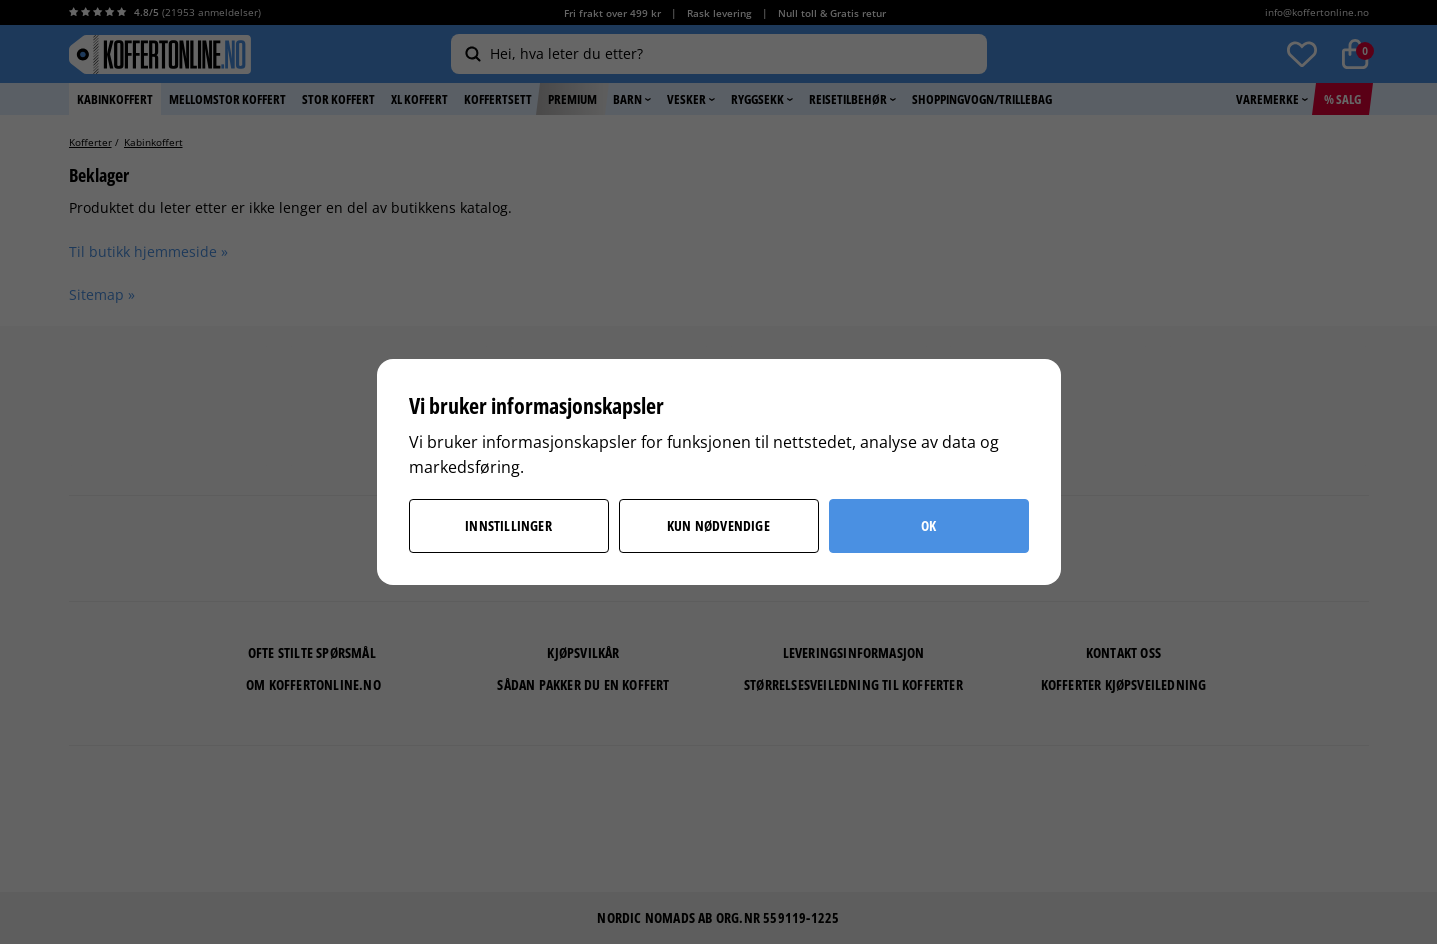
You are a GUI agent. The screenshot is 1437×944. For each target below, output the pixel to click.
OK (928, 525)
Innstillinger (508, 525)
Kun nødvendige (718, 525)
